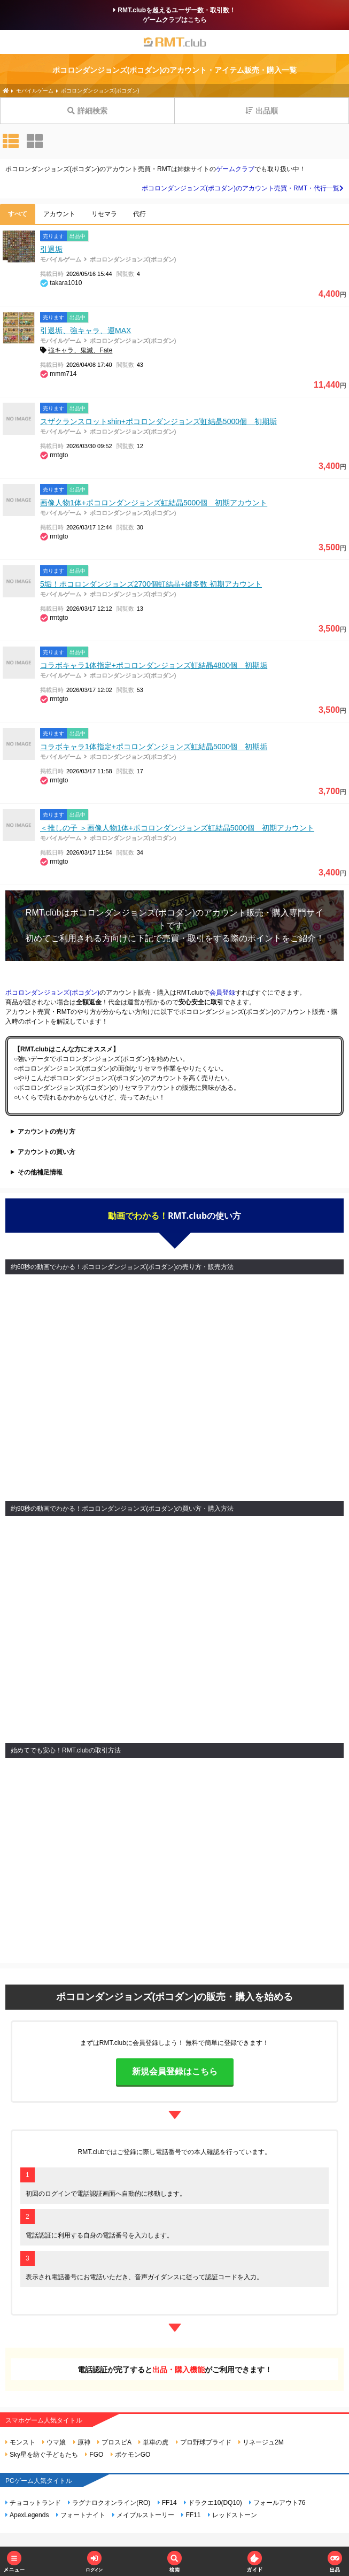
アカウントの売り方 (46, 1131)
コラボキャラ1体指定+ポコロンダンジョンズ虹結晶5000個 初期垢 (153, 746)
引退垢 (51, 249)
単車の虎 (153, 2442)
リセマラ (104, 214)
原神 (81, 2442)
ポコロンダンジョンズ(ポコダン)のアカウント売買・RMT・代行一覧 (243, 188)
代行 (139, 214)
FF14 (167, 2502)
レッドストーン (232, 2515)
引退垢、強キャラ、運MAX (85, 330)
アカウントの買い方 (46, 1152)
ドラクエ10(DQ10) (213, 2502)
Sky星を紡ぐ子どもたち (41, 2454)
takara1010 (66, 283)
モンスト (20, 2442)
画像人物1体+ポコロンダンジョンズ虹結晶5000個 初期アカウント (153, 502)
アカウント (59, 214)
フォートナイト (80, 2515)
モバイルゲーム (60, 259)
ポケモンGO (131, 2454)
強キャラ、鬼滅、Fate (80, 350)
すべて (17, 214)
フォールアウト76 (277, 2502)
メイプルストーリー (143, 2515)
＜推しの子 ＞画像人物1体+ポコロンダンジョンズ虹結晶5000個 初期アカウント (177, 828)
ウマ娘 (54, 2442)
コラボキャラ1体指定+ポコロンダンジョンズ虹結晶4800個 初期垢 (153, 665)
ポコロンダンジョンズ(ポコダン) (133, 259)
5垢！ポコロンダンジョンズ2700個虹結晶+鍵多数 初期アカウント (151, 584)
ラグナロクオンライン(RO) (109, 2502)
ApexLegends (27, 2515)
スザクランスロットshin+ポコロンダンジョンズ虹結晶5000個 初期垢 (158, 421)
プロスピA (114, 2442)
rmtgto (59, 455)
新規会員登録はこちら (175, 2071)
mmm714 (63, 374)
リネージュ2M (261, 2442)
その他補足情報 (40, 1172)
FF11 (190, 2515)
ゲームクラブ (235, 169)
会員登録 (222, 992)
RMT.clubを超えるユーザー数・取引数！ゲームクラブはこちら (174, 15)
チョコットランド (33, 2502)
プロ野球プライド (203, 2442)
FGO (94, 2454)
